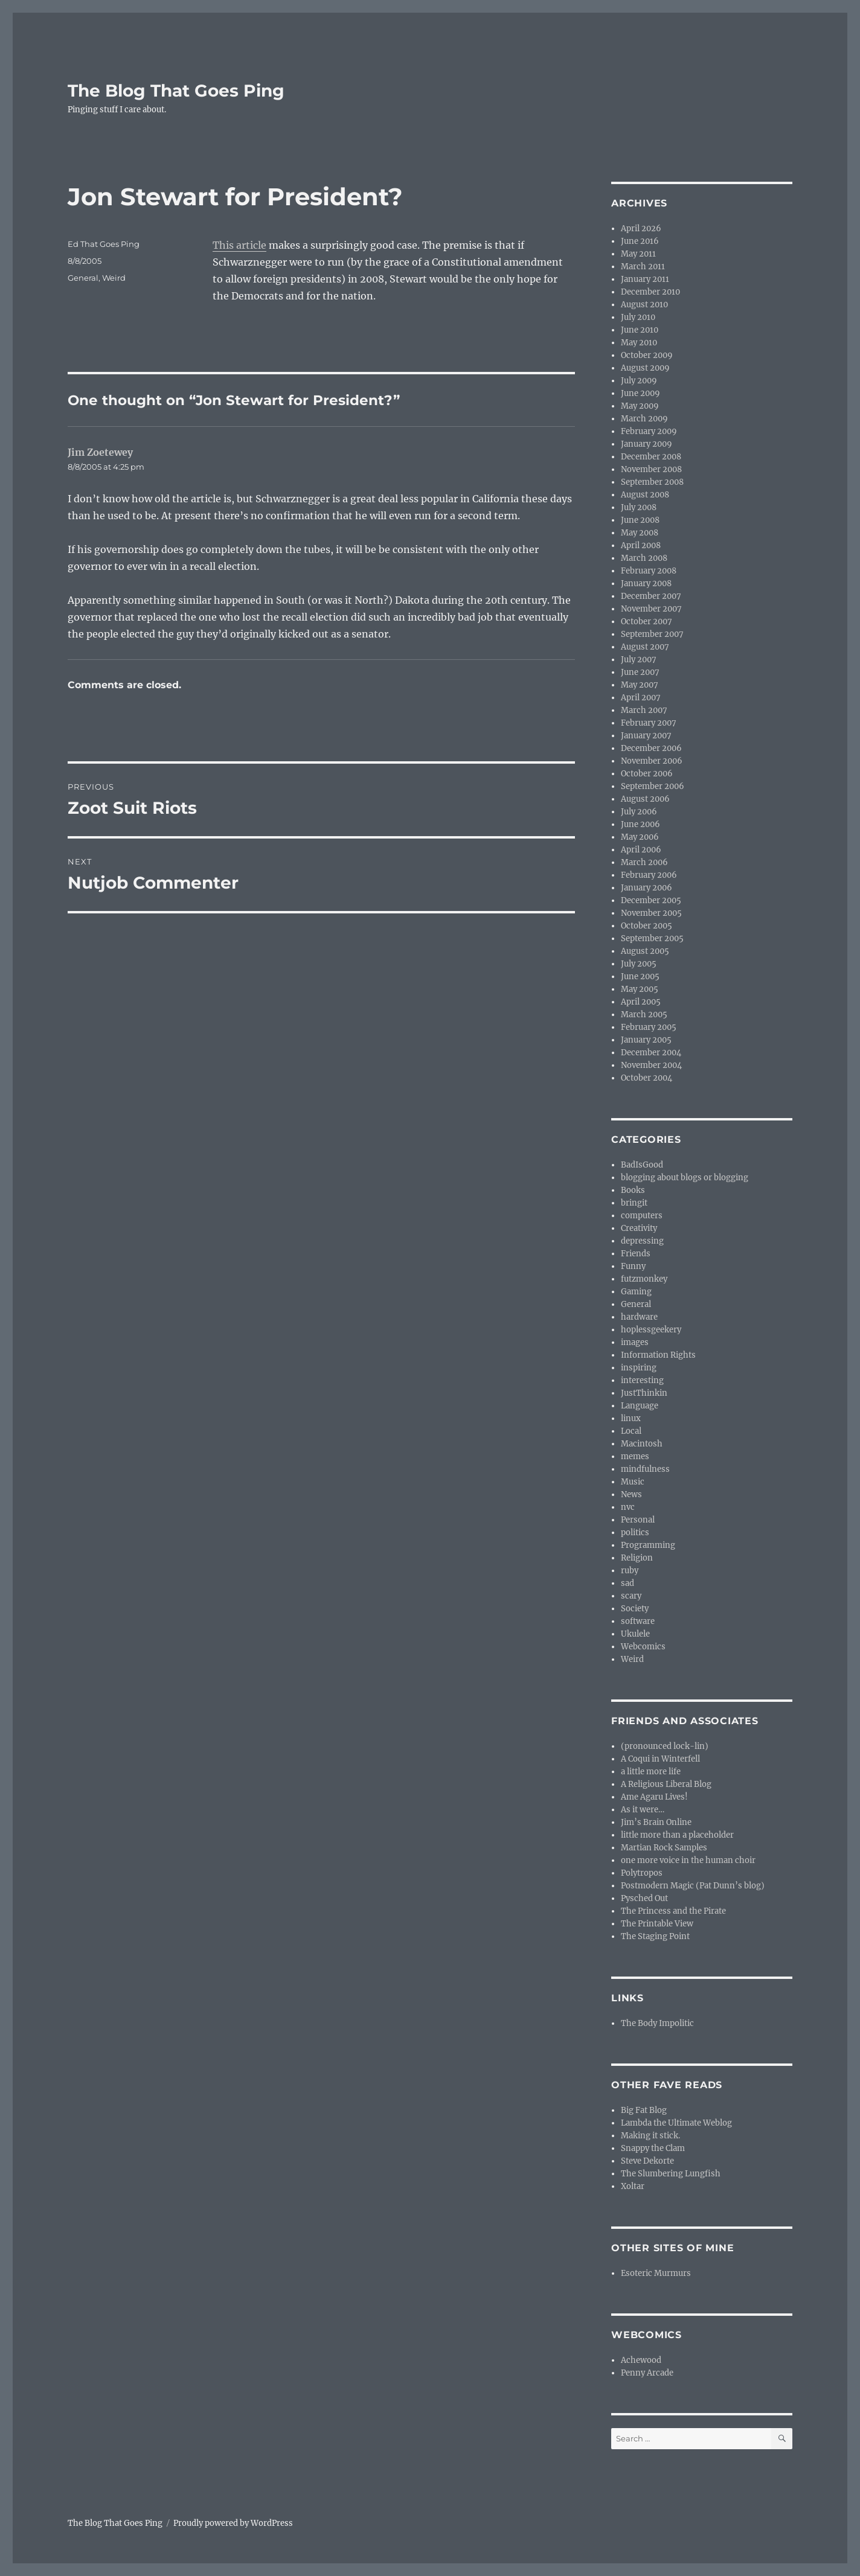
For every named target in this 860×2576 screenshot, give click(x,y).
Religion (637, 1558)
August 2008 (645, 495)
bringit (634, 1203)
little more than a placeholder (677, 1835)
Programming (648, 1545)
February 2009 (649, 431)
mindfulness (645, 1469)
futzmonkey (644, 1279)
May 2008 (639, 533)
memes (635, 1456)
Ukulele (635, 1634)
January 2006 (646, 888)
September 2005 (652, 938)
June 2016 (640, 241)
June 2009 (640, 393)
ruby (629, 1570)
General (83, 278)
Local (631, 1431)
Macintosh (642, 1444)
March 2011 (643, 266)
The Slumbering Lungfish (670, 2174)
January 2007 (646, 735)
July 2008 (638, 507)
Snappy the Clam (653, 2148)
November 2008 (651, 469)
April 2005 (641, 1002)
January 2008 (646, 583)
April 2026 (641, 228)
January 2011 (645, 279)
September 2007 (652, 634)
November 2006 (651, 761)
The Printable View (657, 1924)
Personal (638, 1520)
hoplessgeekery (651, 1330)
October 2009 (647, 355)
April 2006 (641, 850)
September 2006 (652, 786)
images (635, 1342)
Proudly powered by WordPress (233, 2523)
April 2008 (641, 545)
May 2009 (640, 406)
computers (642, 1215)
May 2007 (639, 685)
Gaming (636, 1291)
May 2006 (640, 837)
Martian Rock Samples (664, 1848)
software (638, 1621)
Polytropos (642, 1873)
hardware (639, 1317)
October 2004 (646, 1078)
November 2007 (651, 609)
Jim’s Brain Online (656, 1822)
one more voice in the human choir (688, 1860)
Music (632, 1482)
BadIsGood (642, 1165)
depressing (642, 1241)
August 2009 (645, 368)
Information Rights (658, 1355)
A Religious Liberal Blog (666, 1784)
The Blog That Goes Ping (176, 90)
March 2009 (644, 419)
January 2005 (646, 1040)
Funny (633, 1266)
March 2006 (644, 862)
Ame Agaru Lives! (654, 1797)
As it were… (642, 1809)
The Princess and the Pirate (673, 1911)
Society (635, 1608)
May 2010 (639, 342)
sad (627, 1583)
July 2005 (638, 964)
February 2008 (648, 571)
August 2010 (644, 304)
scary (631, 1596)
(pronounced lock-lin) (664, 1746)
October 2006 (647, 774)
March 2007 (644, 710)
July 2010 (638, 317)
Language (639, 1406)
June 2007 (640, 672)
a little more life (651, 1771)
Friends (635, 1253)
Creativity (639, 1228)
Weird (114, 278)
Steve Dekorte (647, 2161)
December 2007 (651, 596)
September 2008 (652, 482)
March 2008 (644, 558)
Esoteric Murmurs (656, 2273)
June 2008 (640, 520)
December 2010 (650, 292)
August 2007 (645, 647)
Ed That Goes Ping (104, 244)
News (631, 1494)
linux (631, 1418)
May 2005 (639, 989)
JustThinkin (644, 1393)
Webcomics (643, 1646)
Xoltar (632, 2186)
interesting (642, 1380)
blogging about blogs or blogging (684, 1177)
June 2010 (639, 330)
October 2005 (646, 926)
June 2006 (640, 824)
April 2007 (641, 697)
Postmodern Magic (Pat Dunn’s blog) (693, 1886)
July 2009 (639, 381)
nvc (628, 1507)
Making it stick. (650, 2135)
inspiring (638, 1368)
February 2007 (648, 723)
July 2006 (639, 812)
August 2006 (645, 799)
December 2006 (651, 748)
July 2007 (638, 659)
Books (633, 1190)
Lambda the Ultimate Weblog (676, 2123)
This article (239, 245)
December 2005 (651, 900)
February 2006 (649, 875)
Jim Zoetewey (100, 452)
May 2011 (638, 254)
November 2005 (651, 913)
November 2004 (651, 1065)
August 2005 (645, 951)
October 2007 (646, 621)
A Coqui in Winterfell (660, 1759)
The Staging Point (655, 1936)
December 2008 (651, 457)
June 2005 (640, 976)
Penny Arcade (647, 2373)
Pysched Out (644, 1898)
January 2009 (646, 444)
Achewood (641, 2360)
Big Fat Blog (644, 2110)
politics (635, 1532)
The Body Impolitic (657, 2023)
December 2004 (651, 1052)
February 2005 (648, 1027)
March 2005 (644, 1014)
